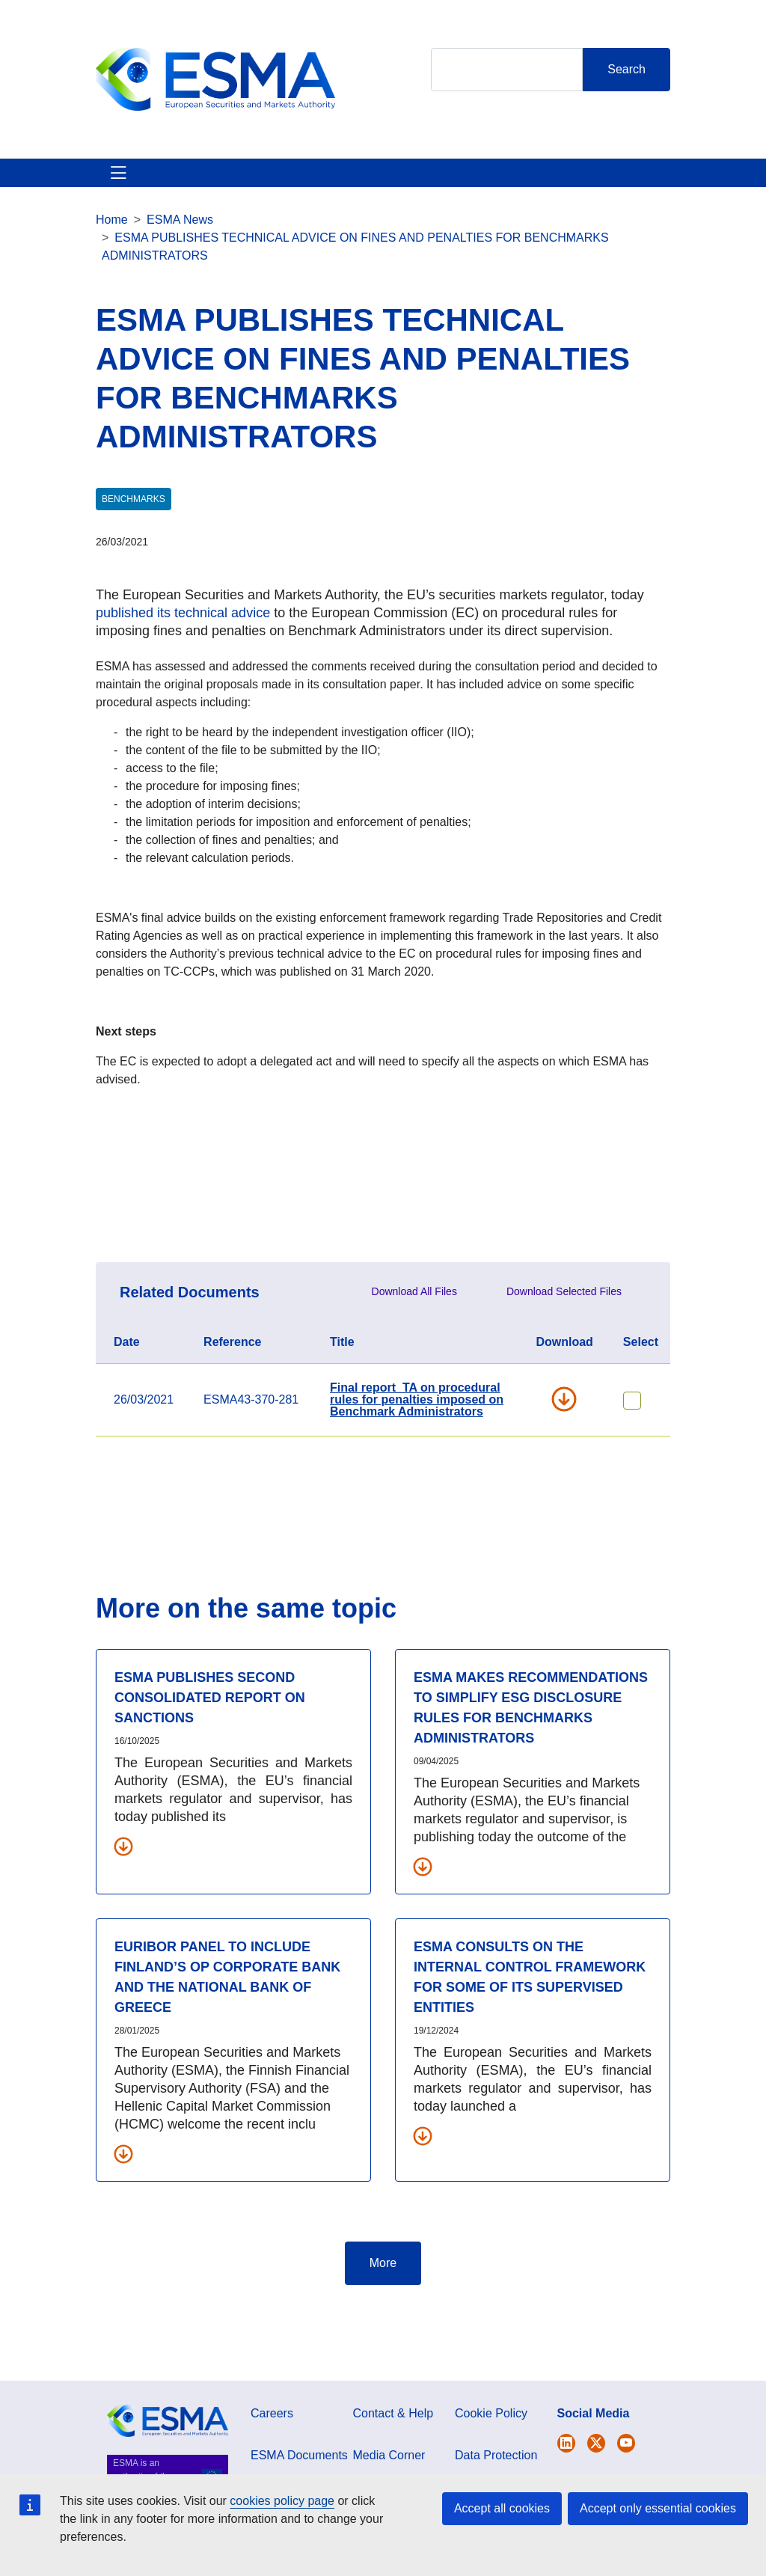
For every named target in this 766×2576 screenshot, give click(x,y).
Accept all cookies (502, 2508)
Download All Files (414, 1345)
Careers (272, 2467)
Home (112, 273)
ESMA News (180, 273)
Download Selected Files (564, 1345)
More (383, 2316)
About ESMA (113, 199)
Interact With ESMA (443, 199)
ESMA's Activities (186, 199)
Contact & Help (516, 199)
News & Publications (278, 199)
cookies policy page (282, 2500)
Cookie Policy (491, 2467)
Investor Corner (368, 199)
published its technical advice (183, 666)
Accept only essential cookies (658, 2508)
